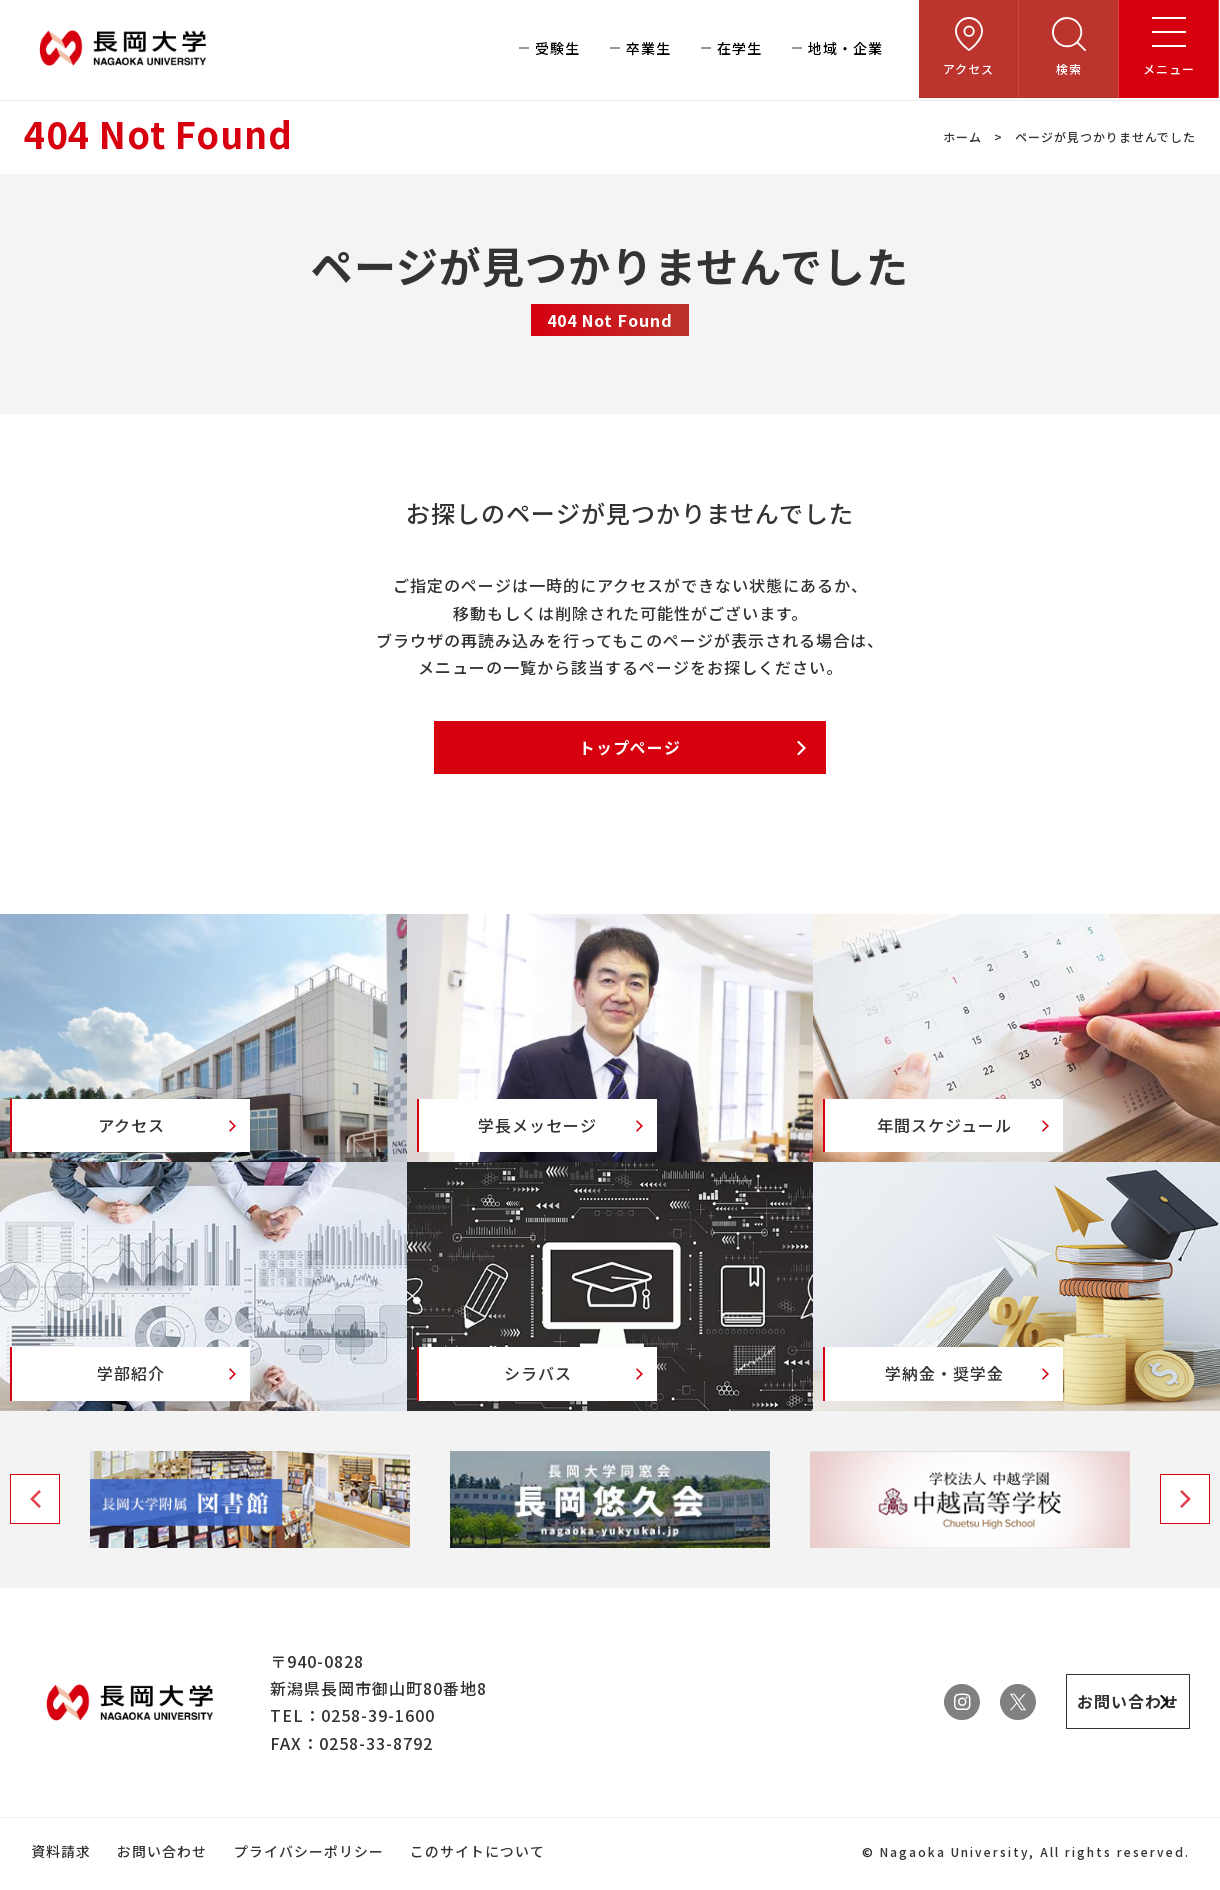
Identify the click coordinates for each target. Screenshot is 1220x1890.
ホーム (962, 136)
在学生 (739, 50)
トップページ (630, 748)
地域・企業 (845, 50)
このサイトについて (475, 1875)
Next (1185, 1524)
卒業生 (648, 50)
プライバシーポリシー (307, 1875)
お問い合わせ (161, 1875)
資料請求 (60, 1875)
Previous (35, 1524)
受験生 (557, 50)
